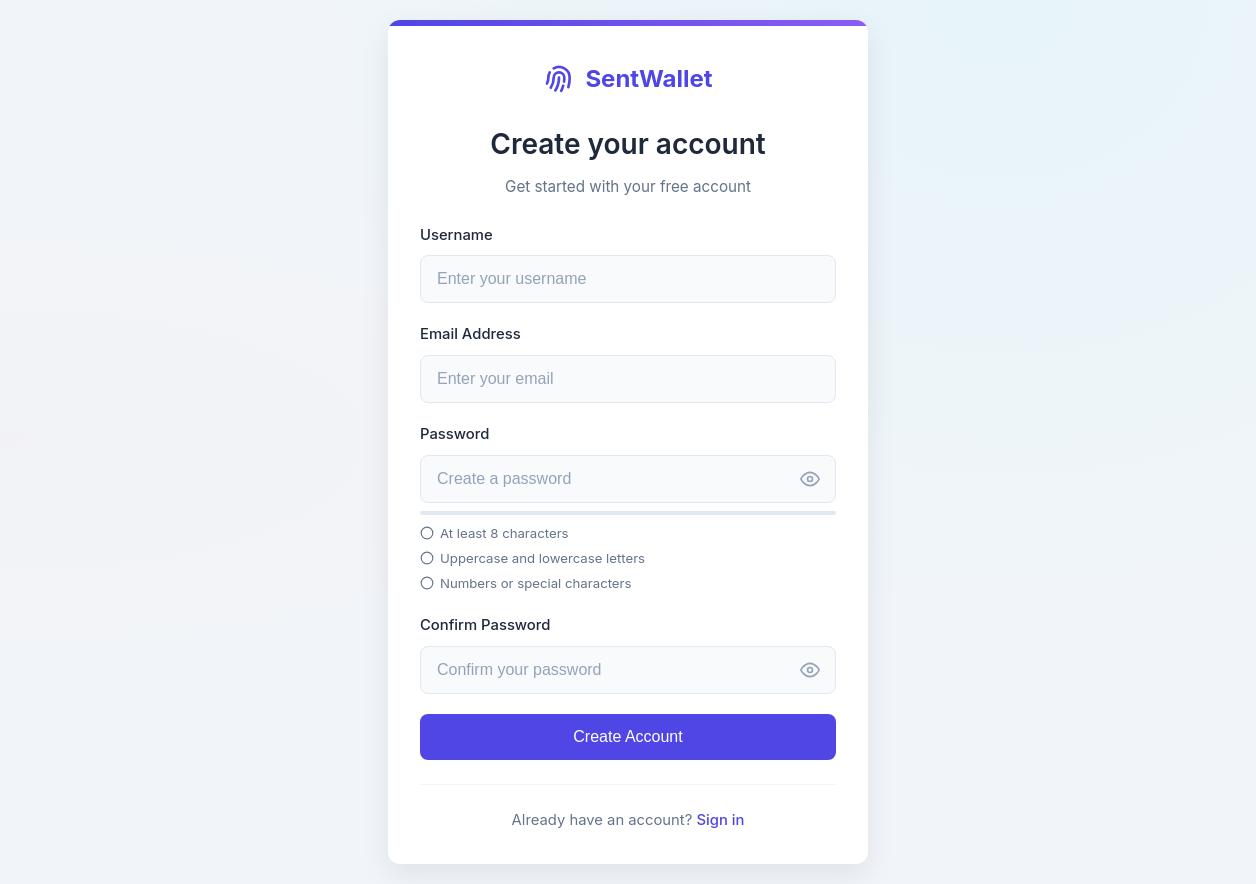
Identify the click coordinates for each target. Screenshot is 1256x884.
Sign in (720, 820)
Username (456, 235)
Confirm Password (485, 625)
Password (454, 434)
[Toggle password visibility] (810, 480)
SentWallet (627, 79)
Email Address (470, 334)
